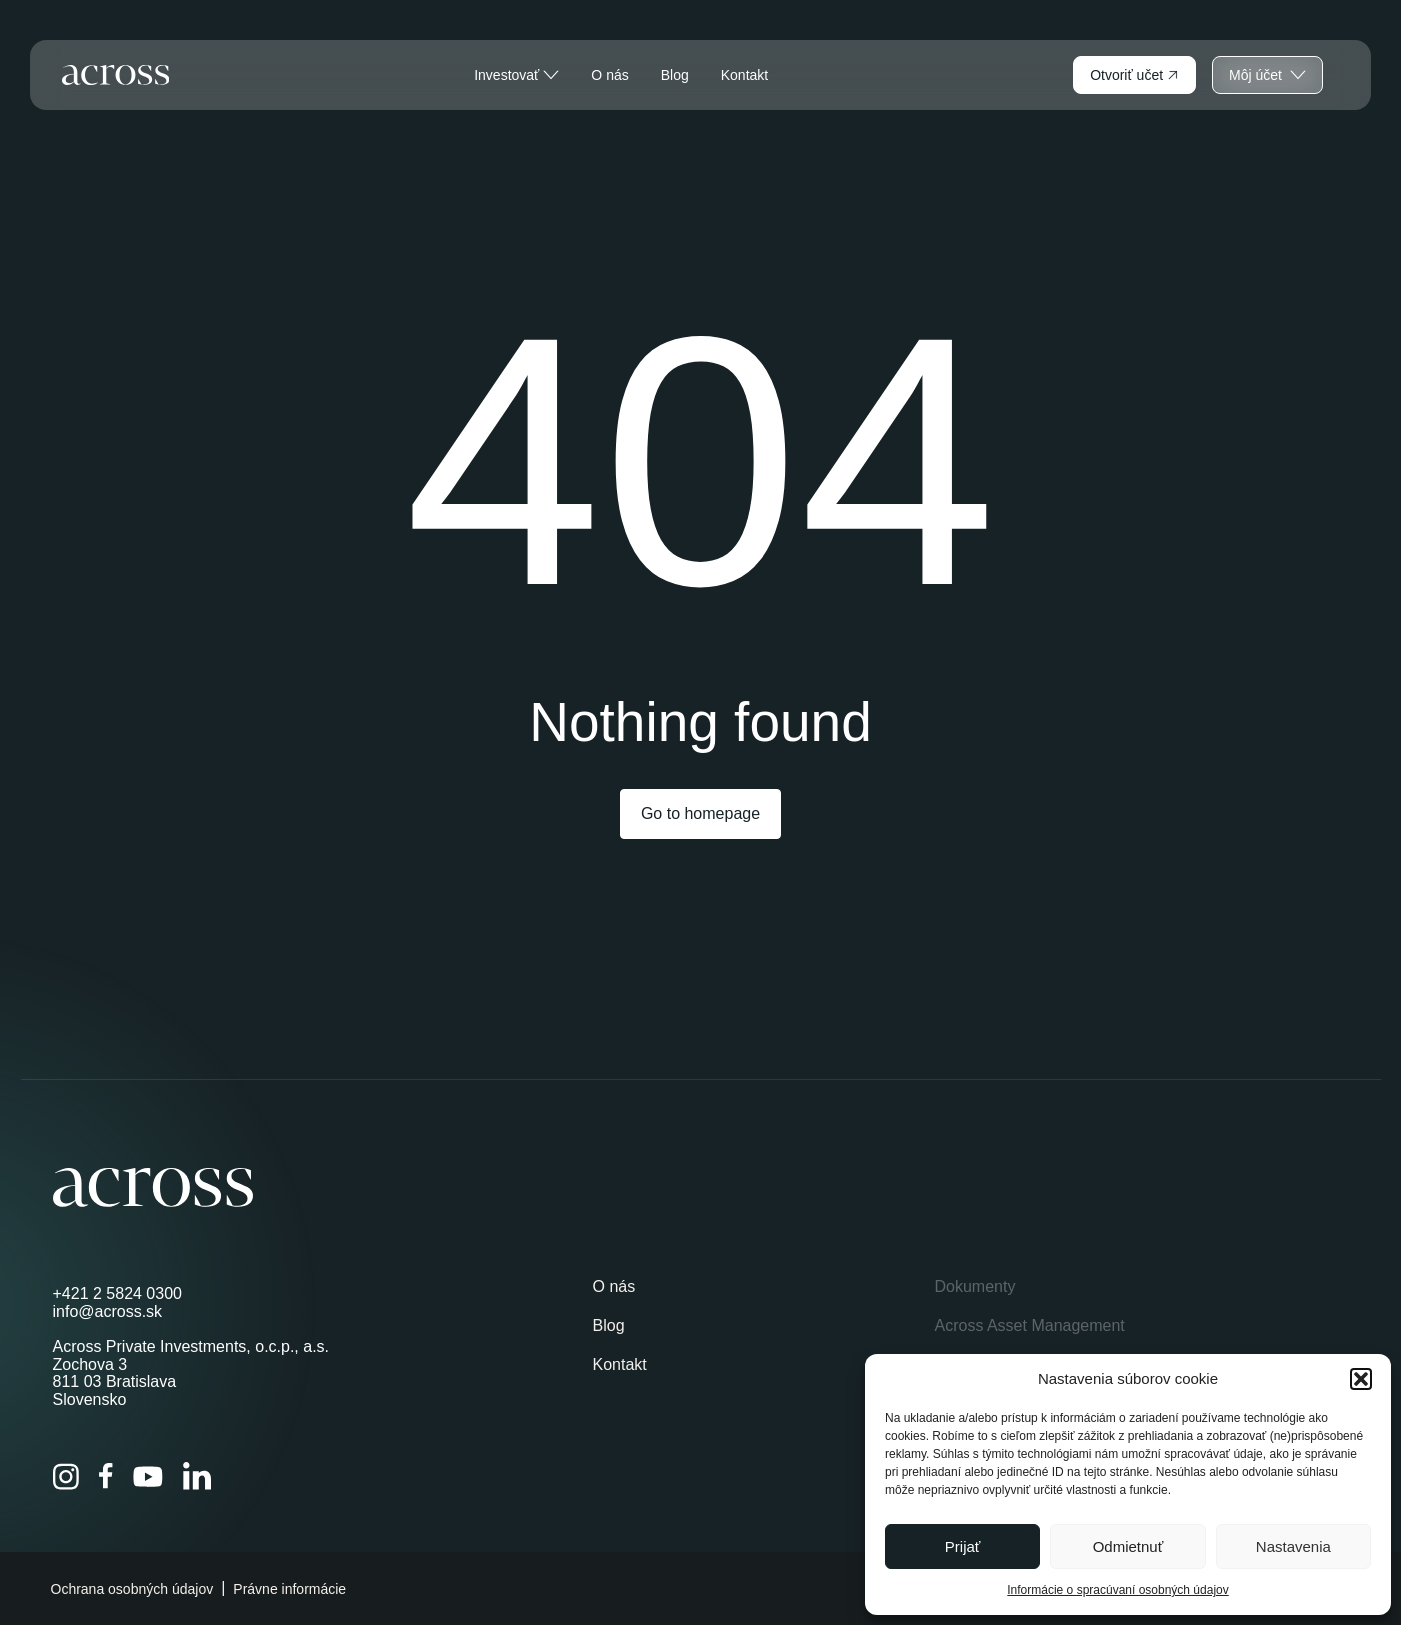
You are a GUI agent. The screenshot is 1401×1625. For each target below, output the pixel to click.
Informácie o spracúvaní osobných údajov (1117, 1590)
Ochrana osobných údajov (132, 1589)
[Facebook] (106, 1476)
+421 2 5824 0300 (117, 1293)
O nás (609, 75)
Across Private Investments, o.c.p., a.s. (191, 1346)
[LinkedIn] (197, 1476)
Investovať (516, 75)
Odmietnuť (1128, 1546)
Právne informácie (289, 1589)
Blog (675, 75)
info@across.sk (108, 1311)
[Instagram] (66, 1476)
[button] (1361, 1379)
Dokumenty (974, 1286)
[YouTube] (148, 1477)
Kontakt (744, 75)
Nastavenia (1293, 1546)
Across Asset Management (1029, 1325)
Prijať (963, 1546)
